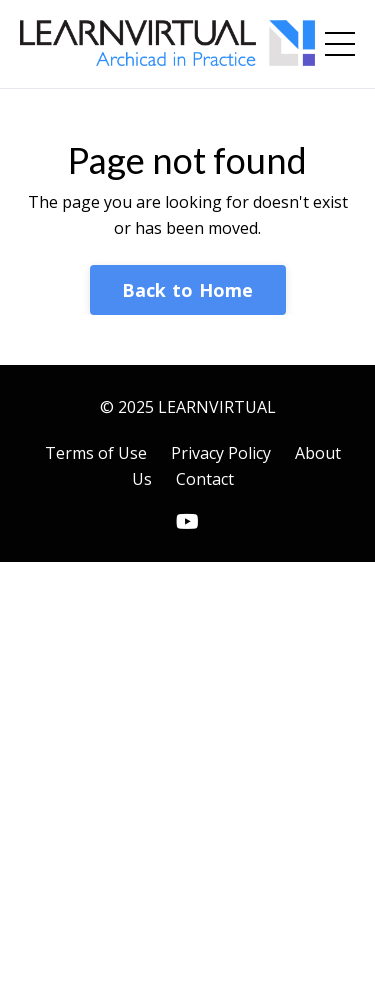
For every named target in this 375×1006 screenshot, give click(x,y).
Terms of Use (96, 453)
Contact (205, 479)
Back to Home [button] (188, 290)
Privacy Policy (221, 453)
